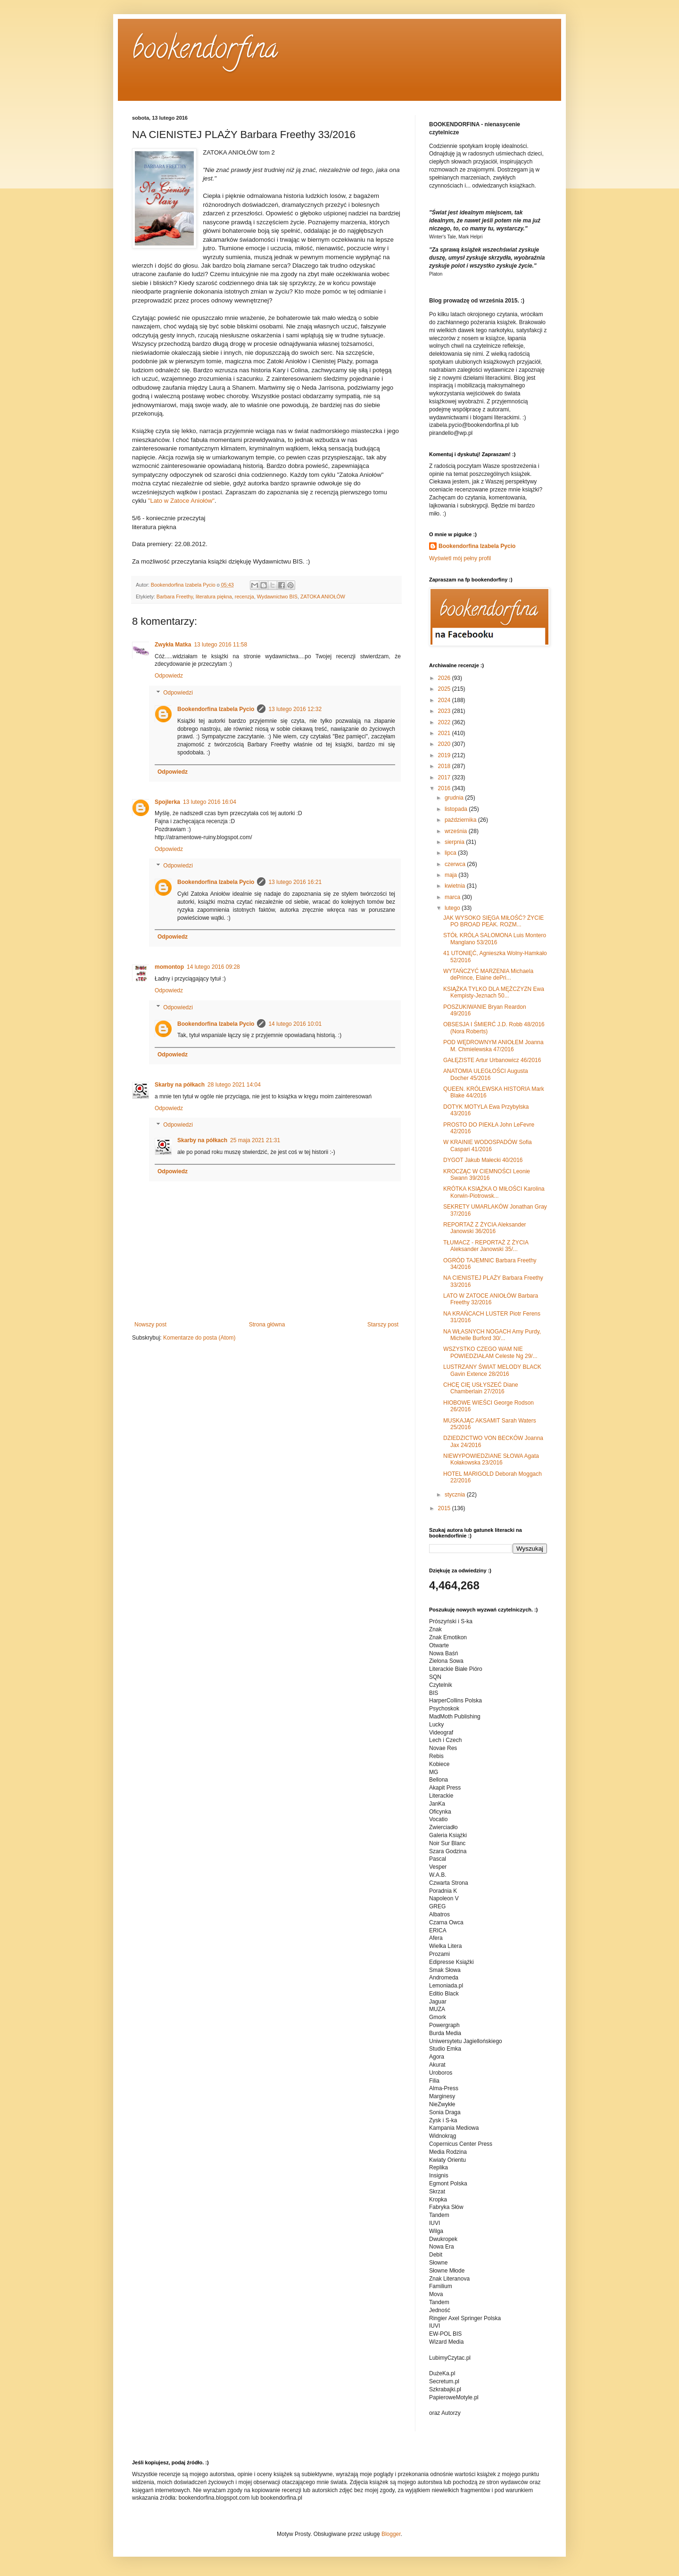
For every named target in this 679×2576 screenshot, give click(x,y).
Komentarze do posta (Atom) (199, 1337)
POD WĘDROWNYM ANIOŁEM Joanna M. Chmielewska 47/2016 (493, 1045)
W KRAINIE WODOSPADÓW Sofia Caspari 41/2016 (487, 1145)
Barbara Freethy (175, 596)
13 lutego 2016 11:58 (220, 644)
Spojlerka (167, 802)
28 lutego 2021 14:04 (234, 1084)
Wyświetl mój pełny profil (460, 558)
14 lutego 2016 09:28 (213, 967)
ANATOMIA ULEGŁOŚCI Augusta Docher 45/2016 (485, 1074)
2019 (445, 755)
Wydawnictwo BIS (277, 596)
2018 (445, 766)
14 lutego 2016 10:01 (295, 1024)
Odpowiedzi (178, 692)
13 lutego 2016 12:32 (295, 709)
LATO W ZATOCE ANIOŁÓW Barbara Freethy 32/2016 (490, 1299)
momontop (169, 967)
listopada (457, 809)
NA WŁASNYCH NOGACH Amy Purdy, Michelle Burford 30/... (492, 1334)
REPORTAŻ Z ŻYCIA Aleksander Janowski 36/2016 (484, 1228)
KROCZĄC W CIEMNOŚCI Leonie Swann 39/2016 (486, 1174)
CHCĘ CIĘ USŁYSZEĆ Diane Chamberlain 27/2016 (480, 1388)
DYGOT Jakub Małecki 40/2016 (483, 1160)
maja (451, 875)
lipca (451, 853)
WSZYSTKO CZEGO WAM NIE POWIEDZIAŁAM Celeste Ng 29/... (490, 1352)
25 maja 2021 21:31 (255, 1140)
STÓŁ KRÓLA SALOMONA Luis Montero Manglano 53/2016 (494, 938)
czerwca (456, 864)
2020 (445, 744)
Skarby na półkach (180, 1084)
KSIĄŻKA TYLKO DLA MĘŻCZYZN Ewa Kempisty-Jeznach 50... (493, 992)
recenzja (244, 596)
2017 (445, 777)
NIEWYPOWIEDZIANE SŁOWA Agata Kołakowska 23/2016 (491, 1459)
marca (453, 897)
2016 (445, 788)
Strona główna (267, 1324)
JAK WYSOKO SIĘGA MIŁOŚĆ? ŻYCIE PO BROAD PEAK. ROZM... (493, 921)
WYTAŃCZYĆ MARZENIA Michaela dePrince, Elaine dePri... (488, 974)
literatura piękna (214, 596)
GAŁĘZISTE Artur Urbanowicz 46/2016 (492, 1060)
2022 (445, 722)
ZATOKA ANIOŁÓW (322, 596)
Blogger (391, 2534)
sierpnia (455, 842)
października (461, 820)
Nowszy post (150, 1324)
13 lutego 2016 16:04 (209, 802)
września (457, 831)
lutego (453, 908)
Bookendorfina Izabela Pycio (215, 709)
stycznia (456, 1494)
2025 (445, 689)
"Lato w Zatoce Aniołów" (181, 500)
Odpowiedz (169, 675)
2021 (445, 733)
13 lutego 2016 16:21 (295, 882)
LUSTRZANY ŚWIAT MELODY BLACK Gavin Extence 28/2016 (492, 1370)
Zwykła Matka (173, 644)
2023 (445, 711)
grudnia (455, 797)
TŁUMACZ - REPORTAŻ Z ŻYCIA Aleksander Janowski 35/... (485, 1245)
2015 (445, 1508)
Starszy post (382, 1324)
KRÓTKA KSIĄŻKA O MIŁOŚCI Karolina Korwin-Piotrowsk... (494, 1192)
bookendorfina (205, 51)
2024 (445, 700)
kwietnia (456, 886)
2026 (445, 678)
